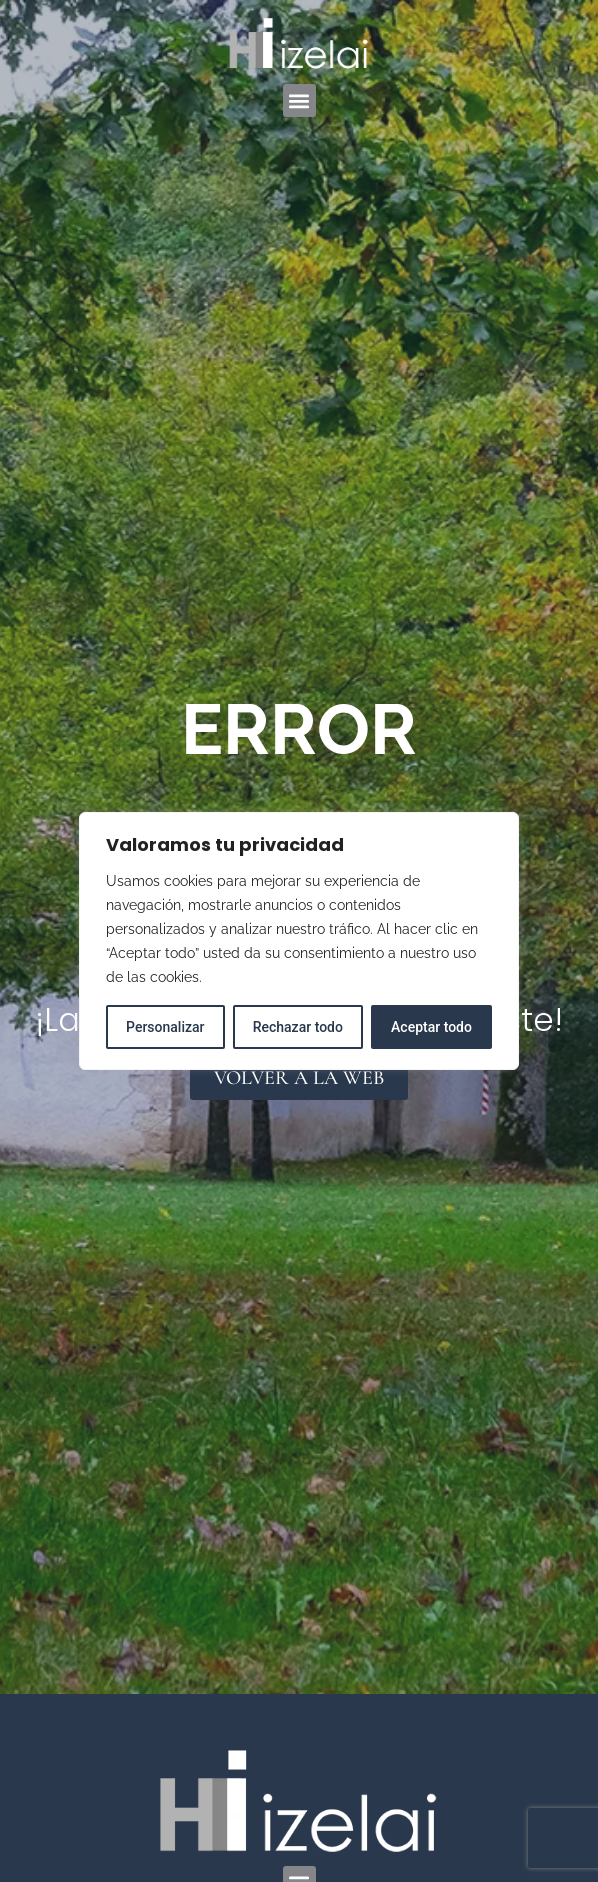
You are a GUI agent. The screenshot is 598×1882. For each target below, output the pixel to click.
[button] (299, 100)
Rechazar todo (298, 1027)
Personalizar (165, 1027)
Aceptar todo (431, 1027)
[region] (299, 941)
